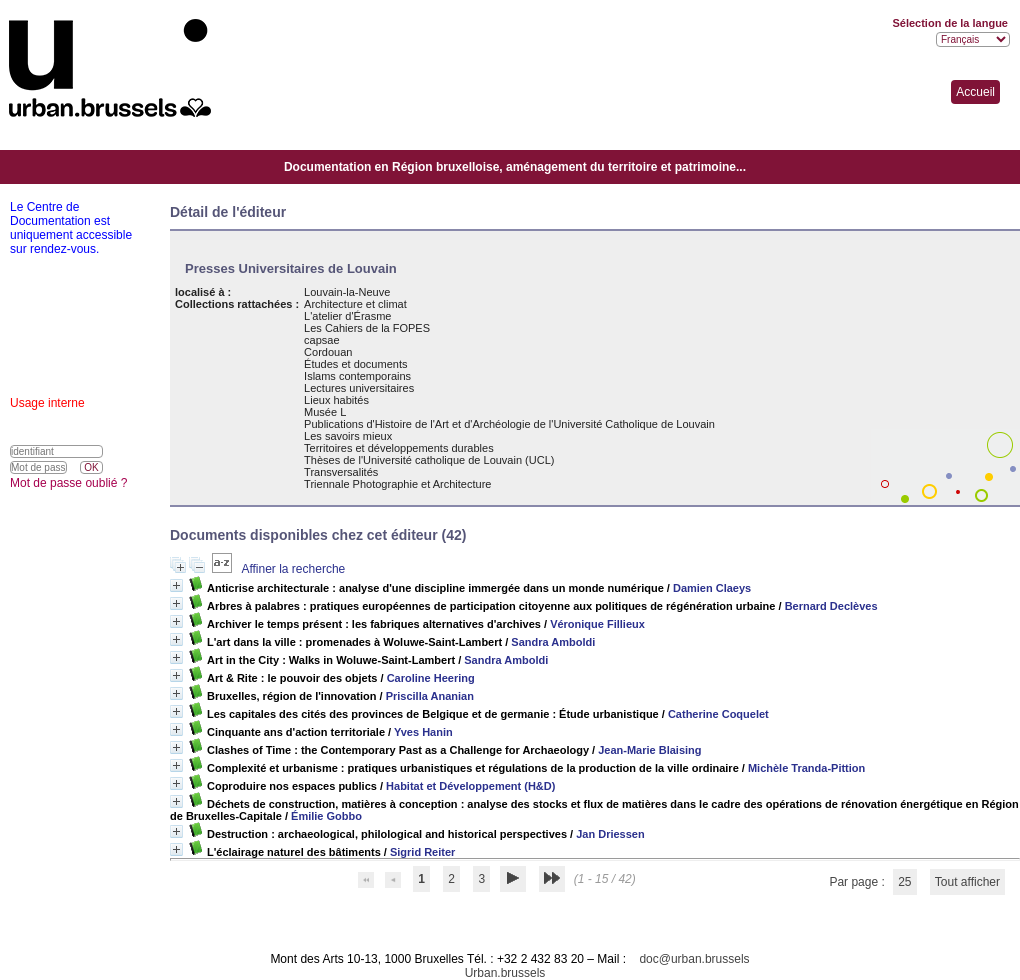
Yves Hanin (423, 732)
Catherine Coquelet (718, 714)
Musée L (325, 412)
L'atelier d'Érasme (347, 316)
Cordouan (328, 352)
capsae (321, 340)
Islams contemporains (357, 376)
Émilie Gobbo (326, 816)
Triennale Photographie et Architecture (397, 484)
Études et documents (355, 364)
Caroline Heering (431, 678)
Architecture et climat (355, 304)
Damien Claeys (712, 588)
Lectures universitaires (359, 388)
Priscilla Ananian (430, 696)
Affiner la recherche (293, 569)
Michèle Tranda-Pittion (806, 768)
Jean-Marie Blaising (649, 750)
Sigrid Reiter (422, 852)
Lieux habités (336, 400)
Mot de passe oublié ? (68, 483)
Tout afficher (967, 882)
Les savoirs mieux (348, 436)
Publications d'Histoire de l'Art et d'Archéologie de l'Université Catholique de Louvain (509, 424)
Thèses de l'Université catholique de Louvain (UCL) (429, 460)
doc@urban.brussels (694, 959)
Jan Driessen (610, 834)
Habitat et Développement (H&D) (470, 786)
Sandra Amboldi (553, 642)
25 (904, 882)
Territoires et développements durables (399, 448)
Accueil (975, 92)
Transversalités (341, 472)
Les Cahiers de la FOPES (367, 328)
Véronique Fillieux (597, 624)
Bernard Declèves (831, 606)
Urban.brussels (505, 973)
